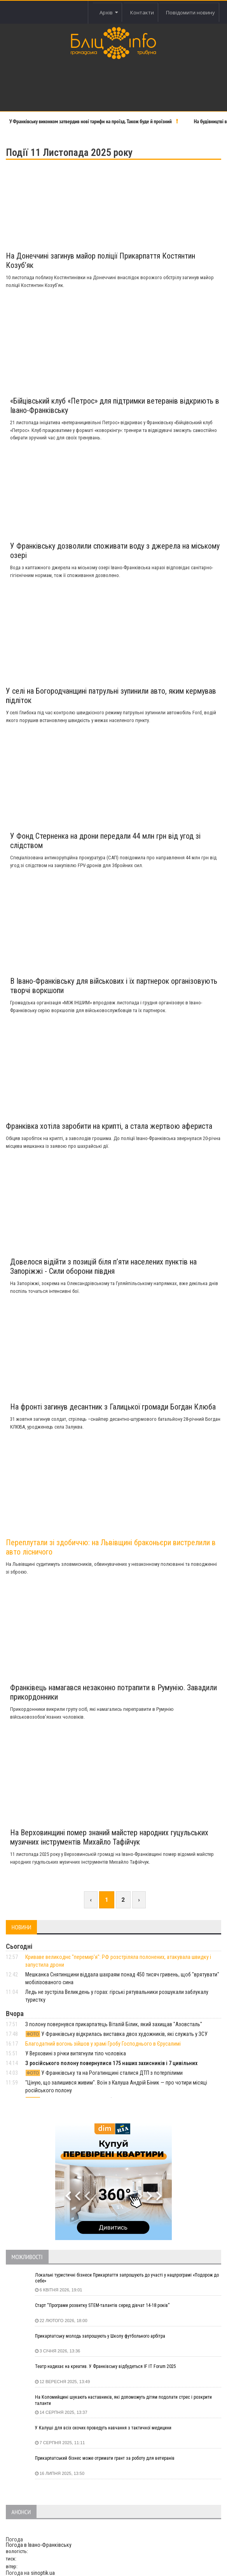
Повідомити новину (190, 12)
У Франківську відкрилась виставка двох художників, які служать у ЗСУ (116, 2034)
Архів (109, 12)
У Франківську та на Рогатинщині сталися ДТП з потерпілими (104, 2073)
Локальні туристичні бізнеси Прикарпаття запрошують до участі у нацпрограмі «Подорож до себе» (127, 2278)
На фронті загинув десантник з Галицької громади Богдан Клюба (113, 1406)
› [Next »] (139, 1899)
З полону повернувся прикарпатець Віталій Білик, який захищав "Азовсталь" (113, 2024)
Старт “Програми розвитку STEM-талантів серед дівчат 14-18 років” (102, 2305)
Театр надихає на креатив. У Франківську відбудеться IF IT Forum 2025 (105, 2366)
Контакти (142, 12)
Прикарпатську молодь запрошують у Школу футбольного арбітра (100, 2336)
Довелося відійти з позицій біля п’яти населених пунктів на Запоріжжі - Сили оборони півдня (103, 1266)
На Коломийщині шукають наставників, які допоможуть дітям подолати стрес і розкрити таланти (123, 2400)
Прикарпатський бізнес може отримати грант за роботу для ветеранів (105, 2458)
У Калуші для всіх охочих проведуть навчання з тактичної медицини (103, 2428)
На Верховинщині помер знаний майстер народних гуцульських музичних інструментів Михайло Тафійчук (109, 1837)
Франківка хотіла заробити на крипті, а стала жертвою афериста (109, 1126)
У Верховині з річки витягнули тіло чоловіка (75, 2053)
